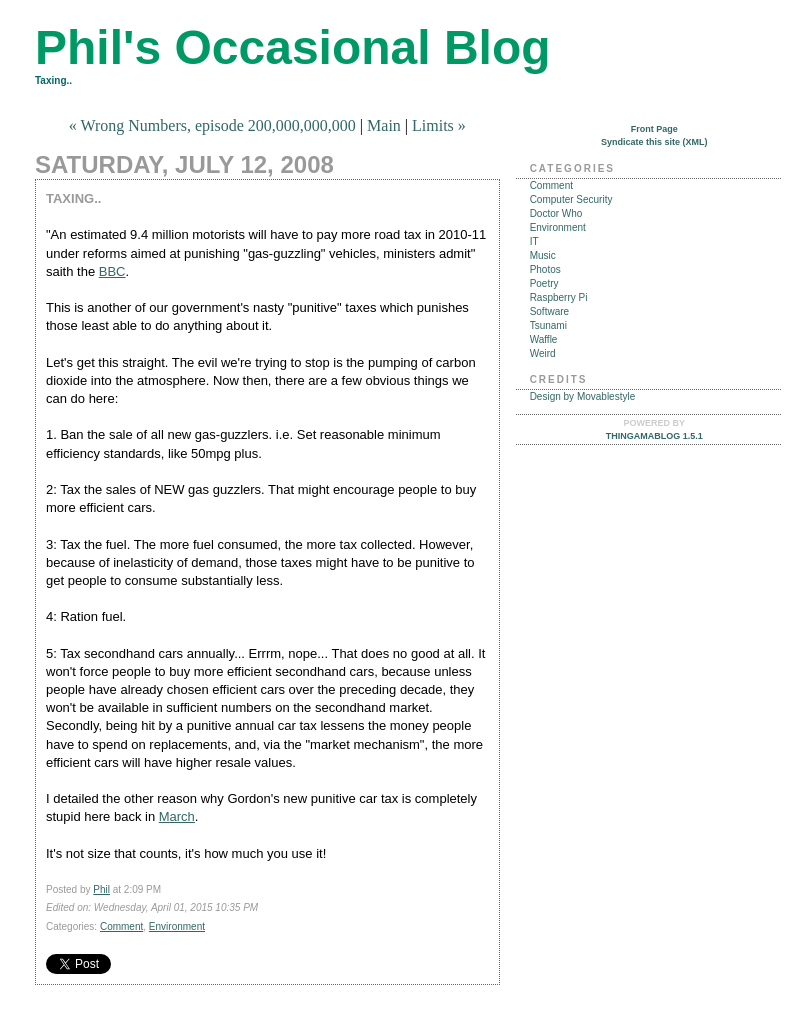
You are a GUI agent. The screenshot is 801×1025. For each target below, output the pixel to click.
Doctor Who (556, 213)
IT (534, 241)
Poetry (544, 283)
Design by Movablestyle (583, 396)
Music (543, 255)
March (177, 816)
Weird (543, 353)
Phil (101, 889)
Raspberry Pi (559, 297)
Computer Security (571, 199)
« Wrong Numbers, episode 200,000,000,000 (212, 125)
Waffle (544, 339)
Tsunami (548, 325)
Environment (177, 926)
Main (384, 125)
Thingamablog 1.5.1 (654, 436)
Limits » (439, 125)
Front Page (654, 129)
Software (549, 311)
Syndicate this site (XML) (654, 142)
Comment (121, 926)
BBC (112, 271)
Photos (545, 269)
